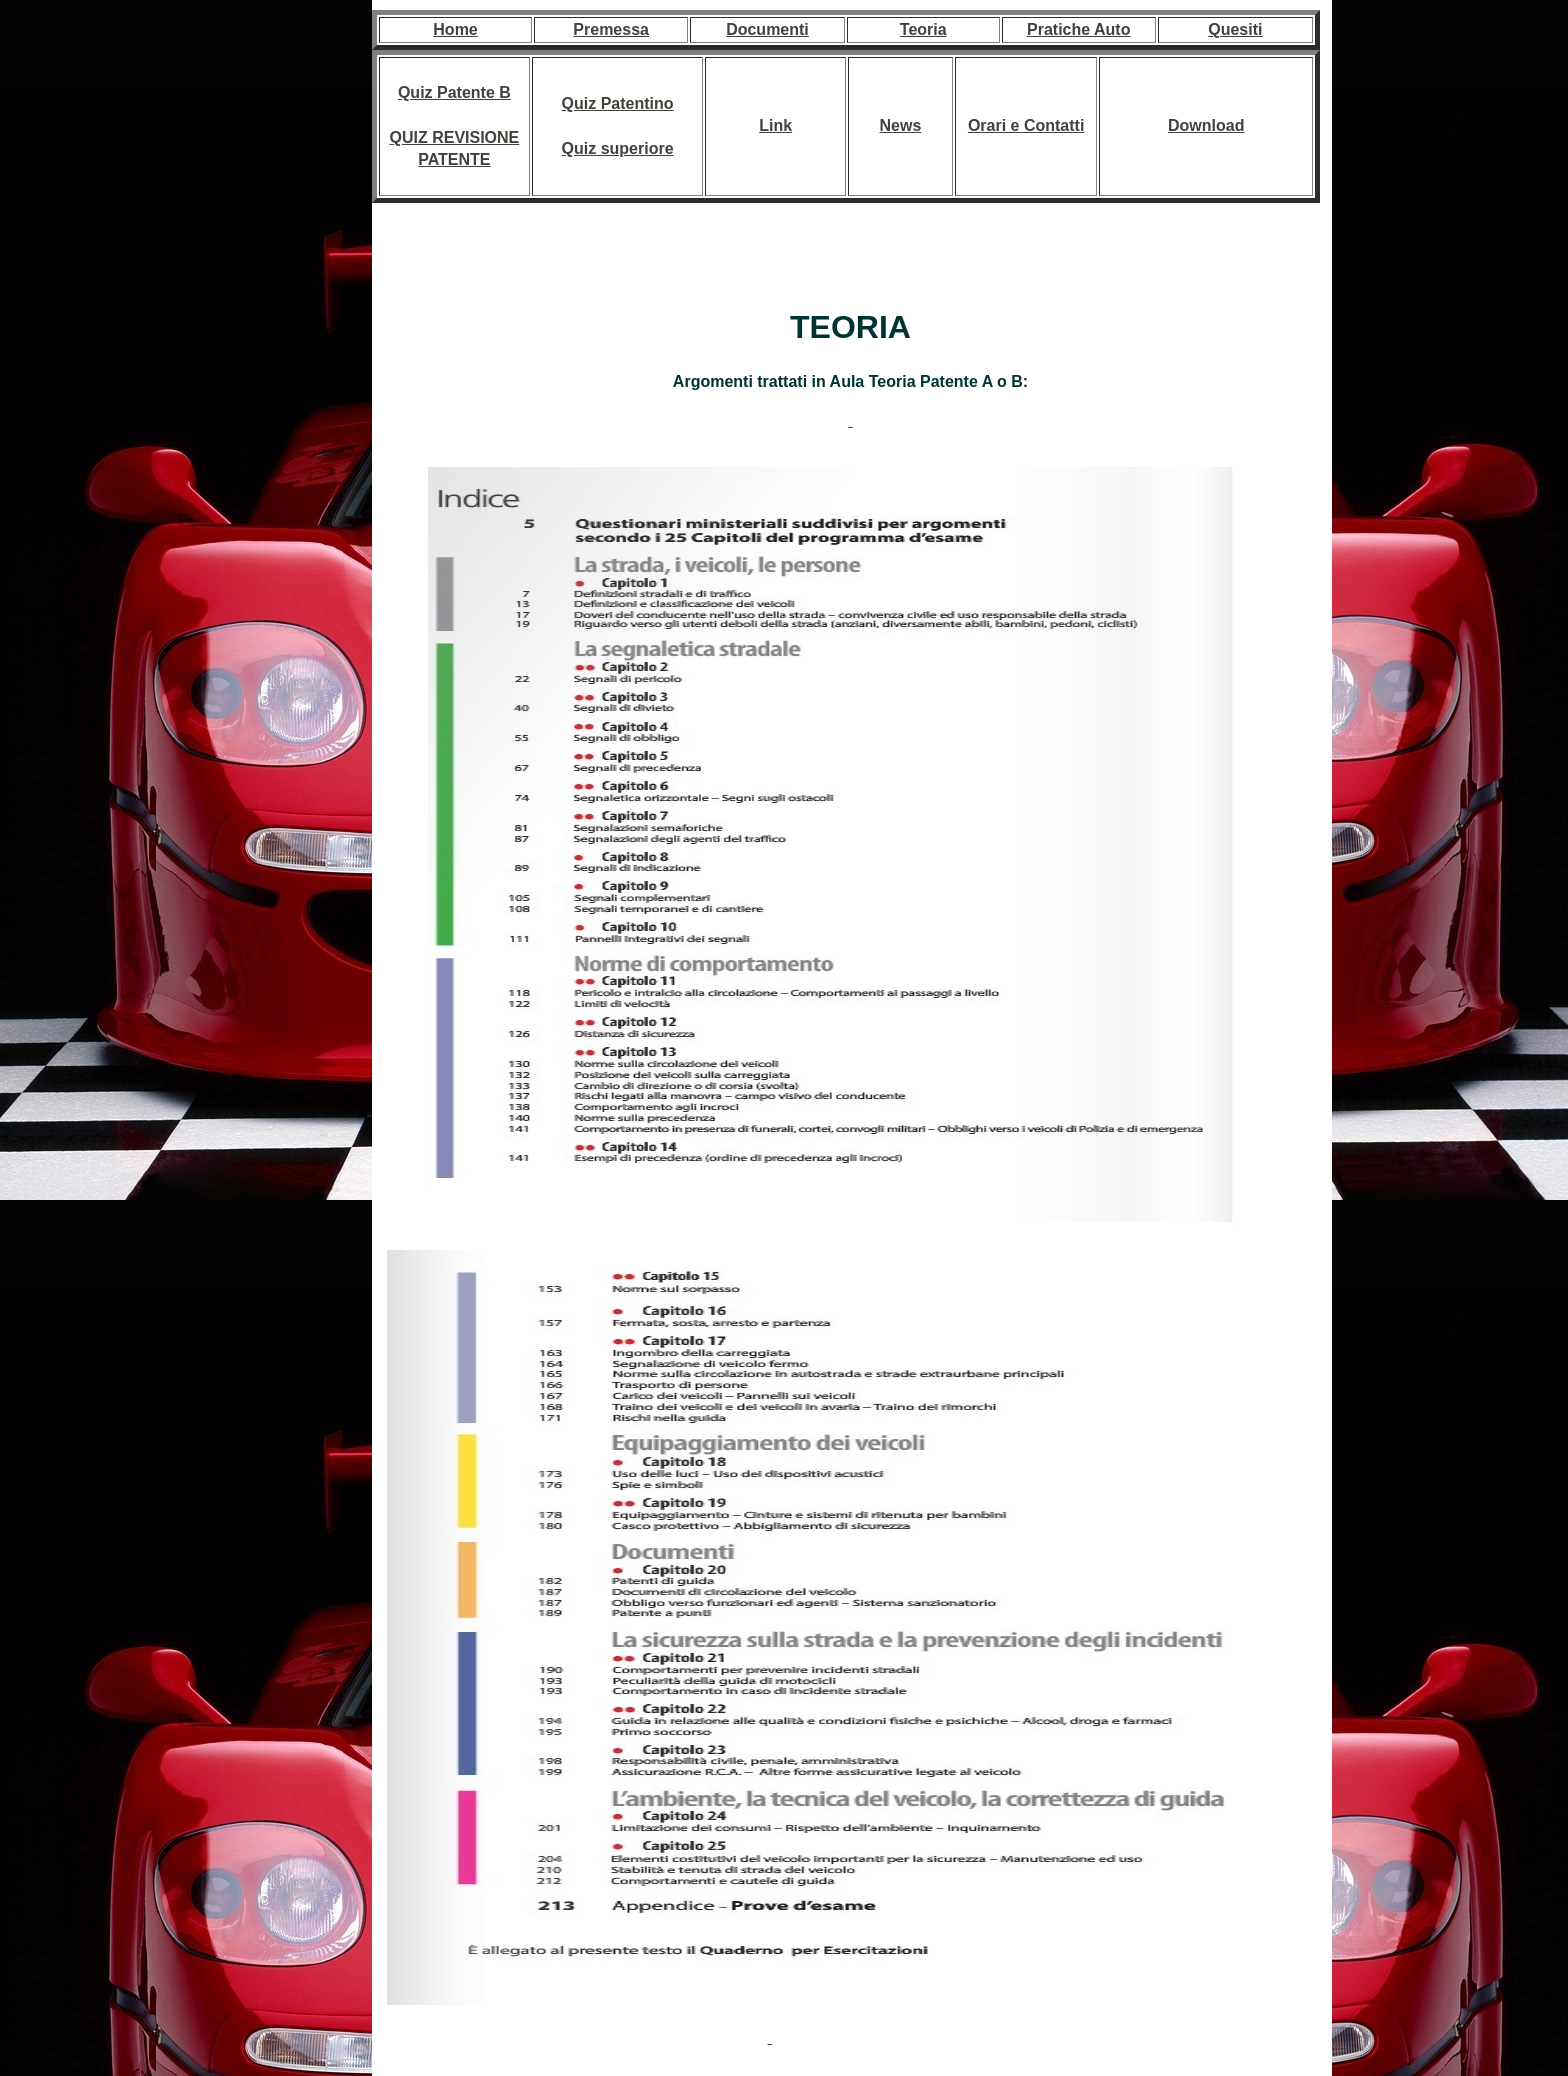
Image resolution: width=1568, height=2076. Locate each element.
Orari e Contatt (1024, 125)
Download (1206, 125)
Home (455, 29)
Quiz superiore (618, 148)
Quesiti (1235, 29)
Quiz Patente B (454, 92)
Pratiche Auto (1078, 29)
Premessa (611, 29)
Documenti (767, 29)
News (900, 125)
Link (775, 125)
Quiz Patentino (618, 103)
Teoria (923, 29)
